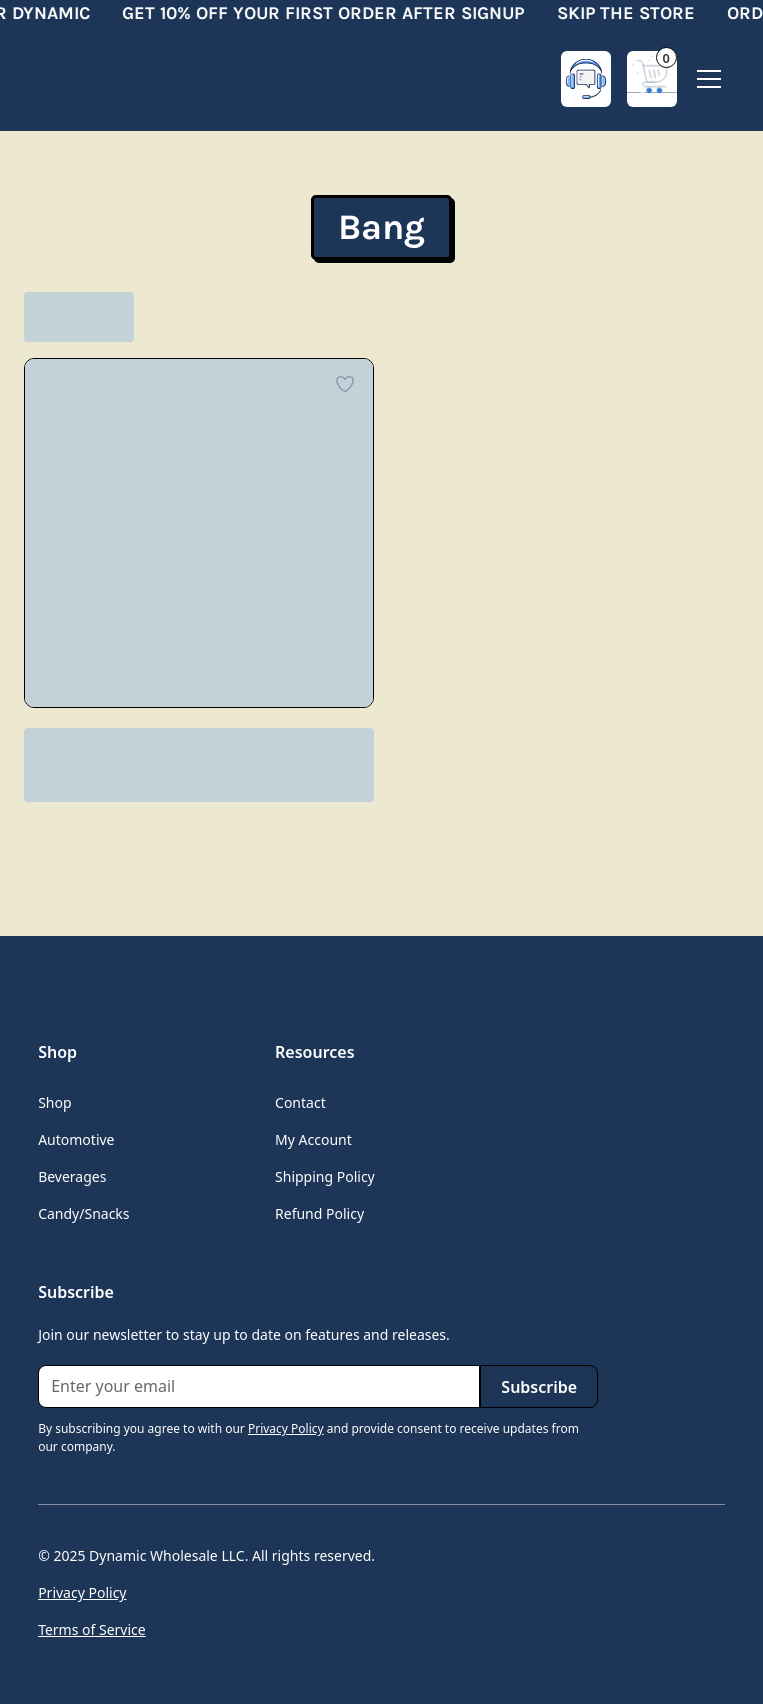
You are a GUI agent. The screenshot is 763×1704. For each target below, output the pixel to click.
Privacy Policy (82, 1592)
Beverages (72, 1176)
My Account (313, 1139)
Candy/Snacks (83, 1213)
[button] (652, 79)
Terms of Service (92, 1629)
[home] (118, 79)
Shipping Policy (325, 1176)
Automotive (76, 1139)
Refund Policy (319, 1213)
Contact (300, 1102)
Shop (54, 1102)
